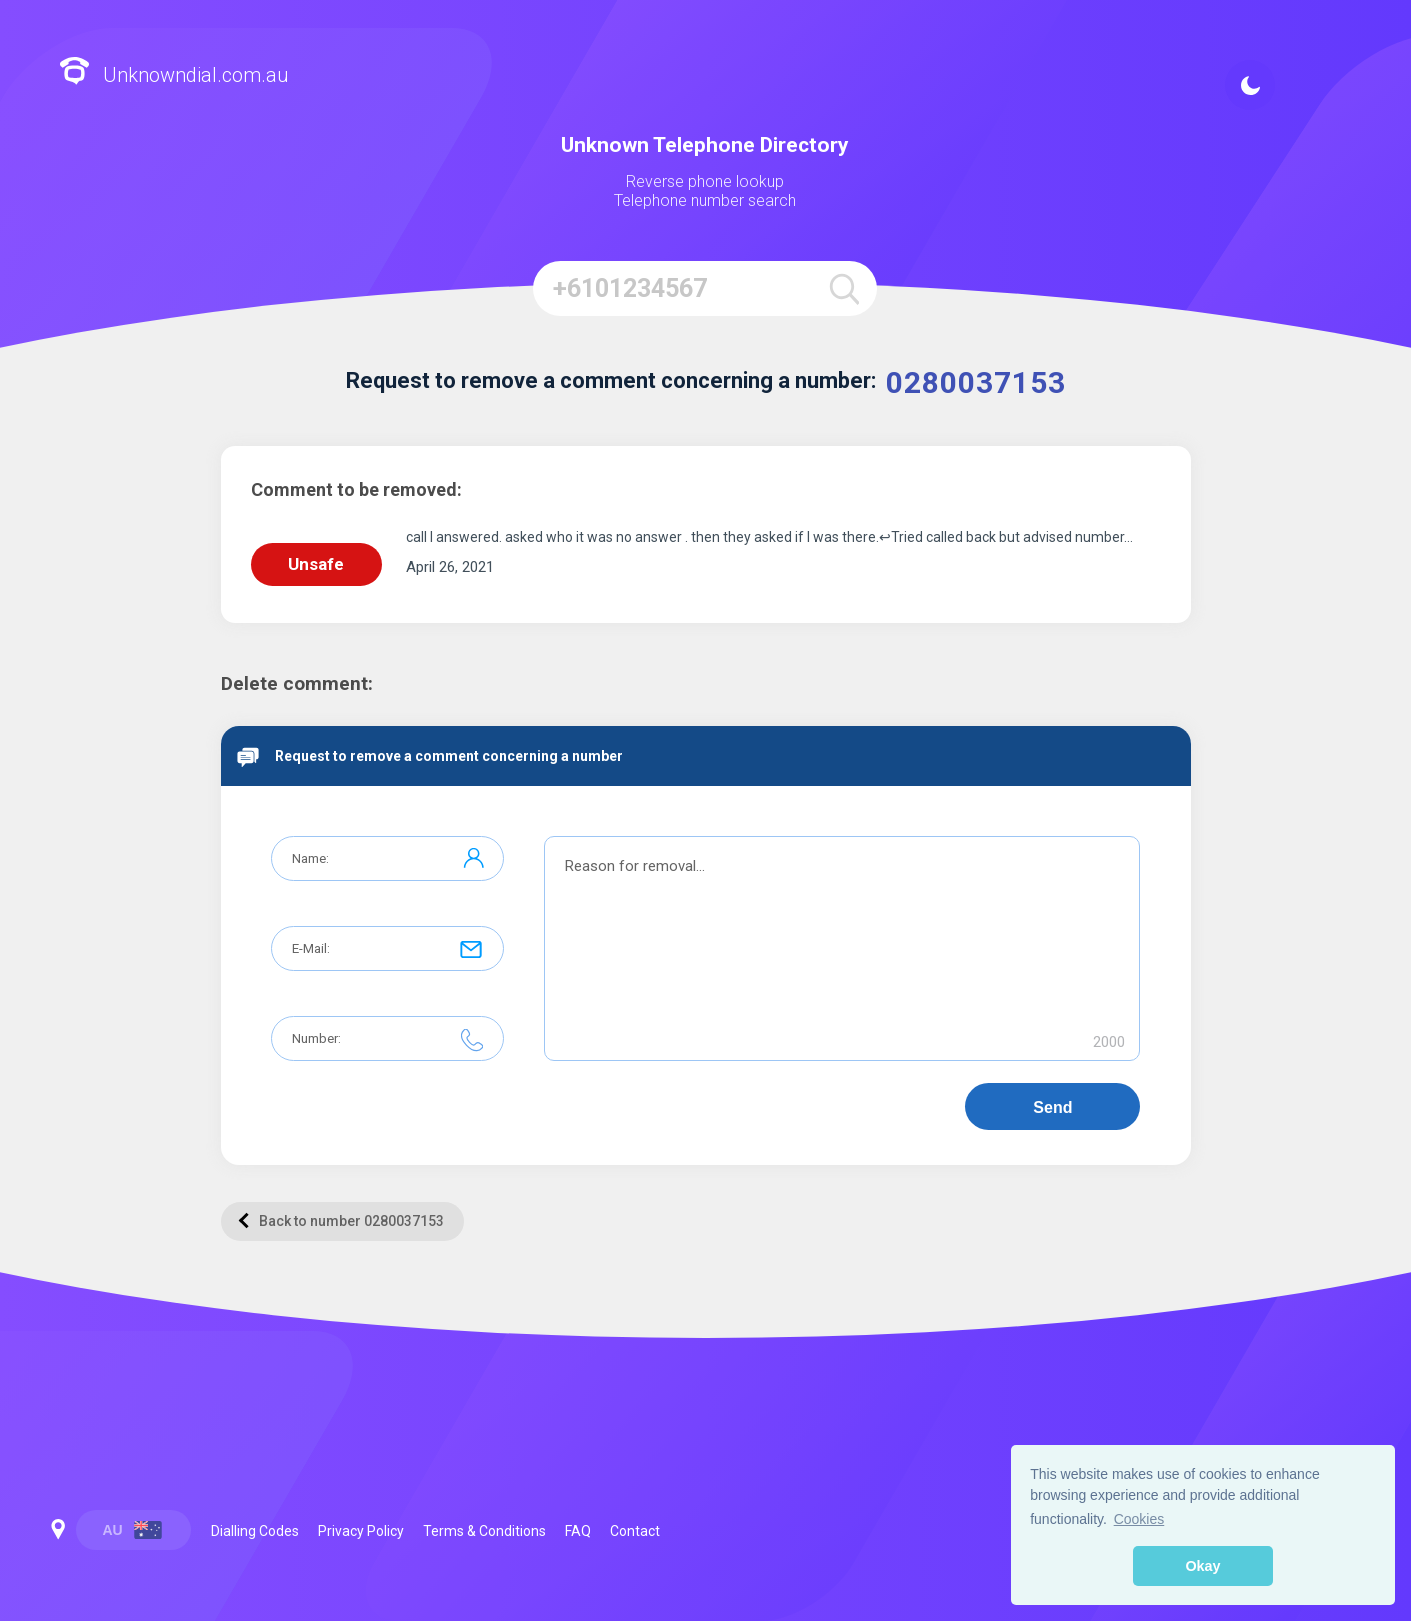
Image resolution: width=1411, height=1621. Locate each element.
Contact (635, 1531)
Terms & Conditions (484, 1531)
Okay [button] (1202, 1566)
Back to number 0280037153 (340, 1221)
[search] (844, 288)
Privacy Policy (361, 1531)
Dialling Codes (255, 1531)
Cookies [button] (1139, 1519)
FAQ (578, 1531)
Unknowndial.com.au (174, 73)
